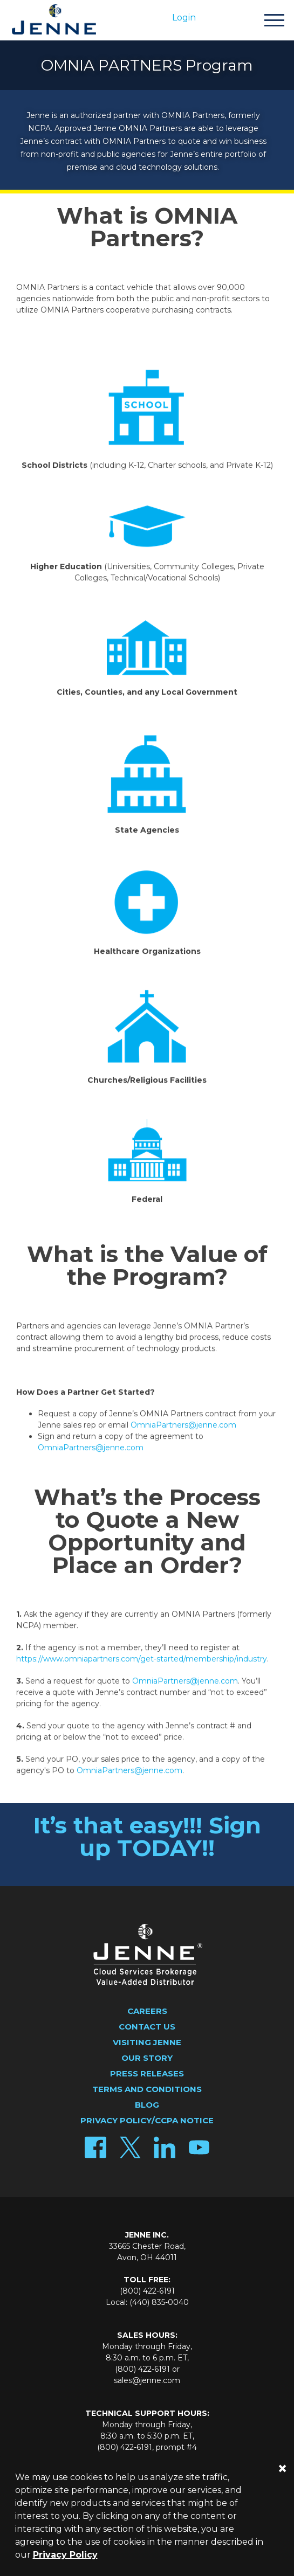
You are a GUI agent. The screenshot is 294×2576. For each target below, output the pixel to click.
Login (184, 17)
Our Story (147, 2058)
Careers (147, 2011)
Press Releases (147, 2073)
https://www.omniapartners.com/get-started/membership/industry (141, 1663)
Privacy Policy (65, 2555)
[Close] (282, 2468)
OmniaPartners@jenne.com (183, 1429)
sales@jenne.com (147, 2380)
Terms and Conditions (147, 2089)
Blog (147, 2105)
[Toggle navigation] (274, 22)
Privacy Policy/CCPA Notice (147, 2120)
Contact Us (147, 2026)
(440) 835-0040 (159, 2302)
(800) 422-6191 (147, 2291)
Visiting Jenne (147, 2042)
